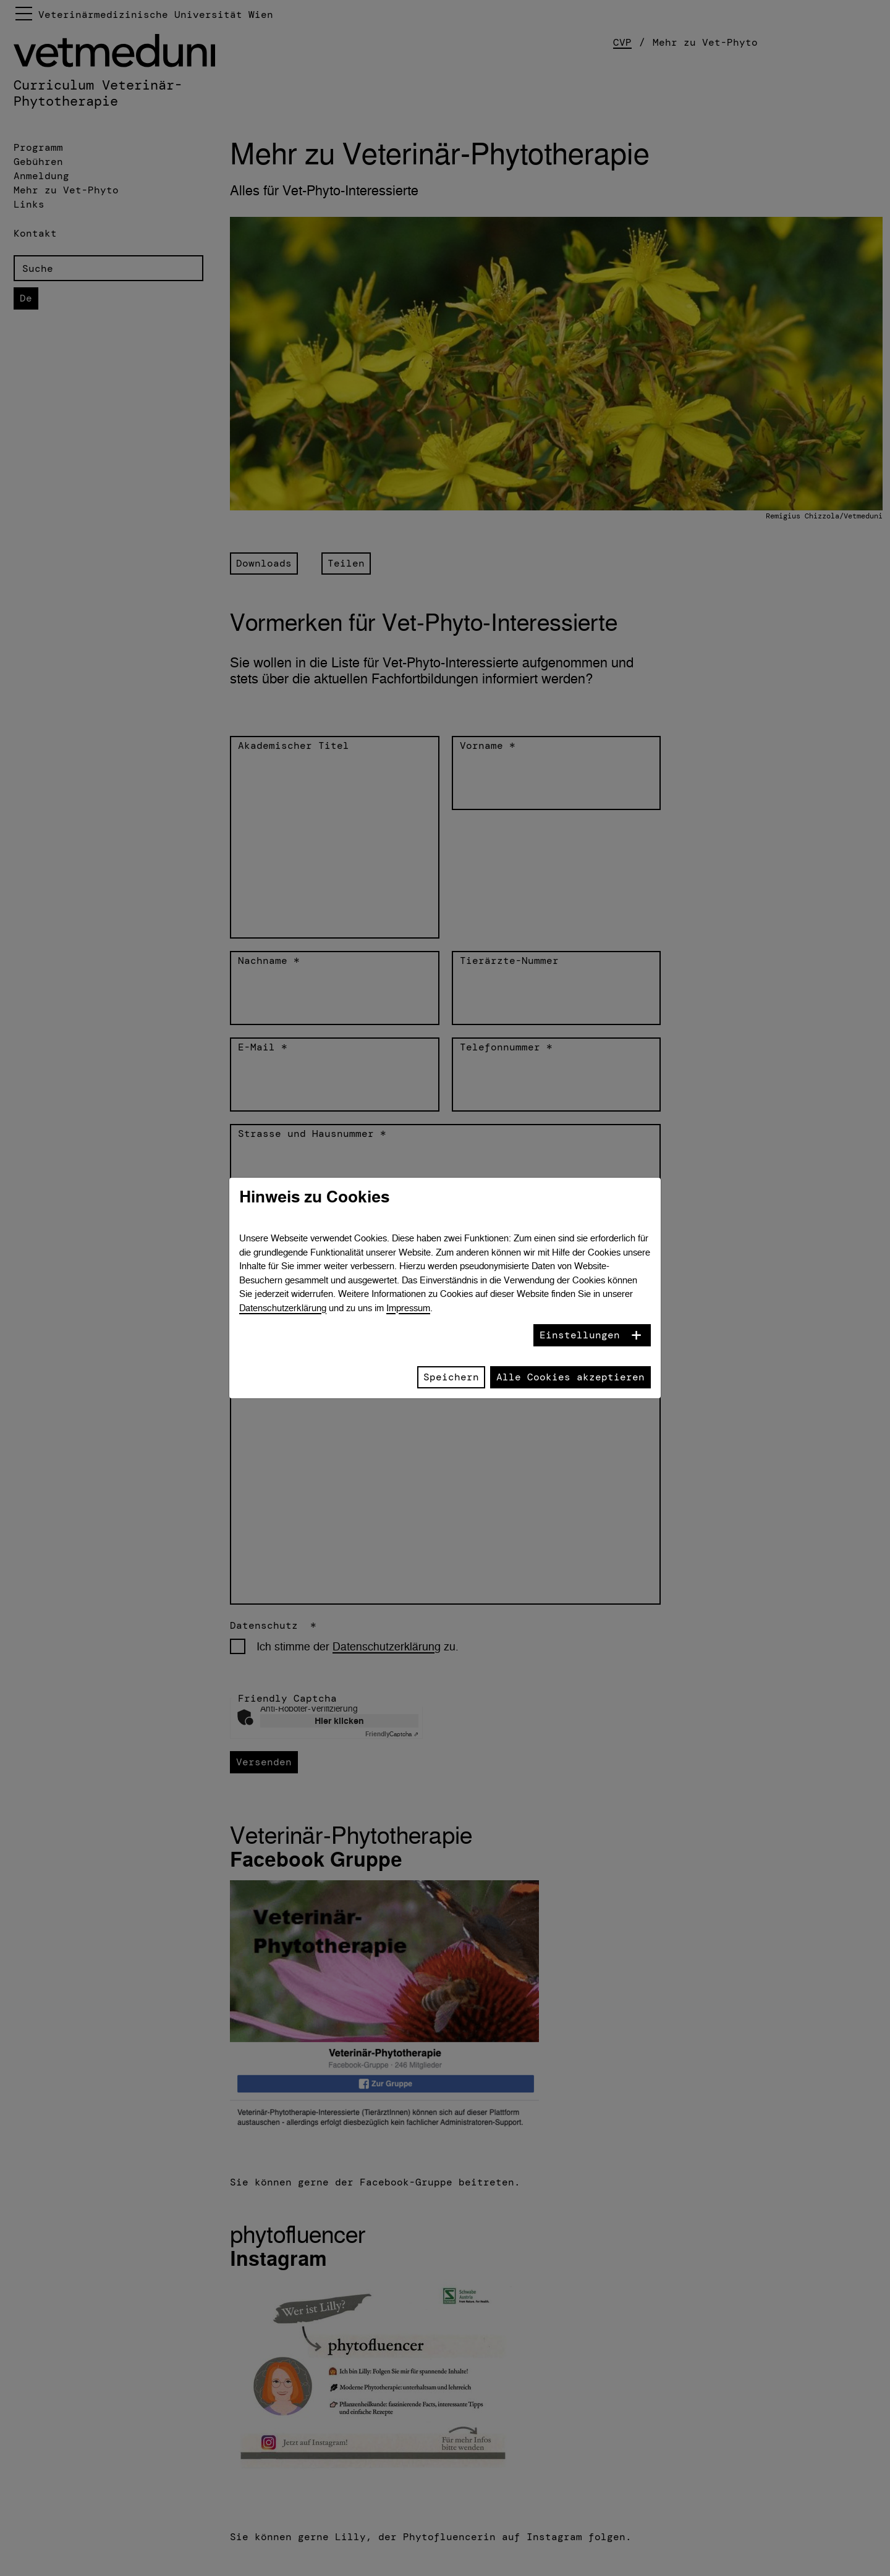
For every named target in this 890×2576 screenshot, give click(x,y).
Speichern (451, 1376)
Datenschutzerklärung (282, 1308)
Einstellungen (580, 1334)
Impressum (408, 1308)
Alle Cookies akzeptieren (570, 1376)
